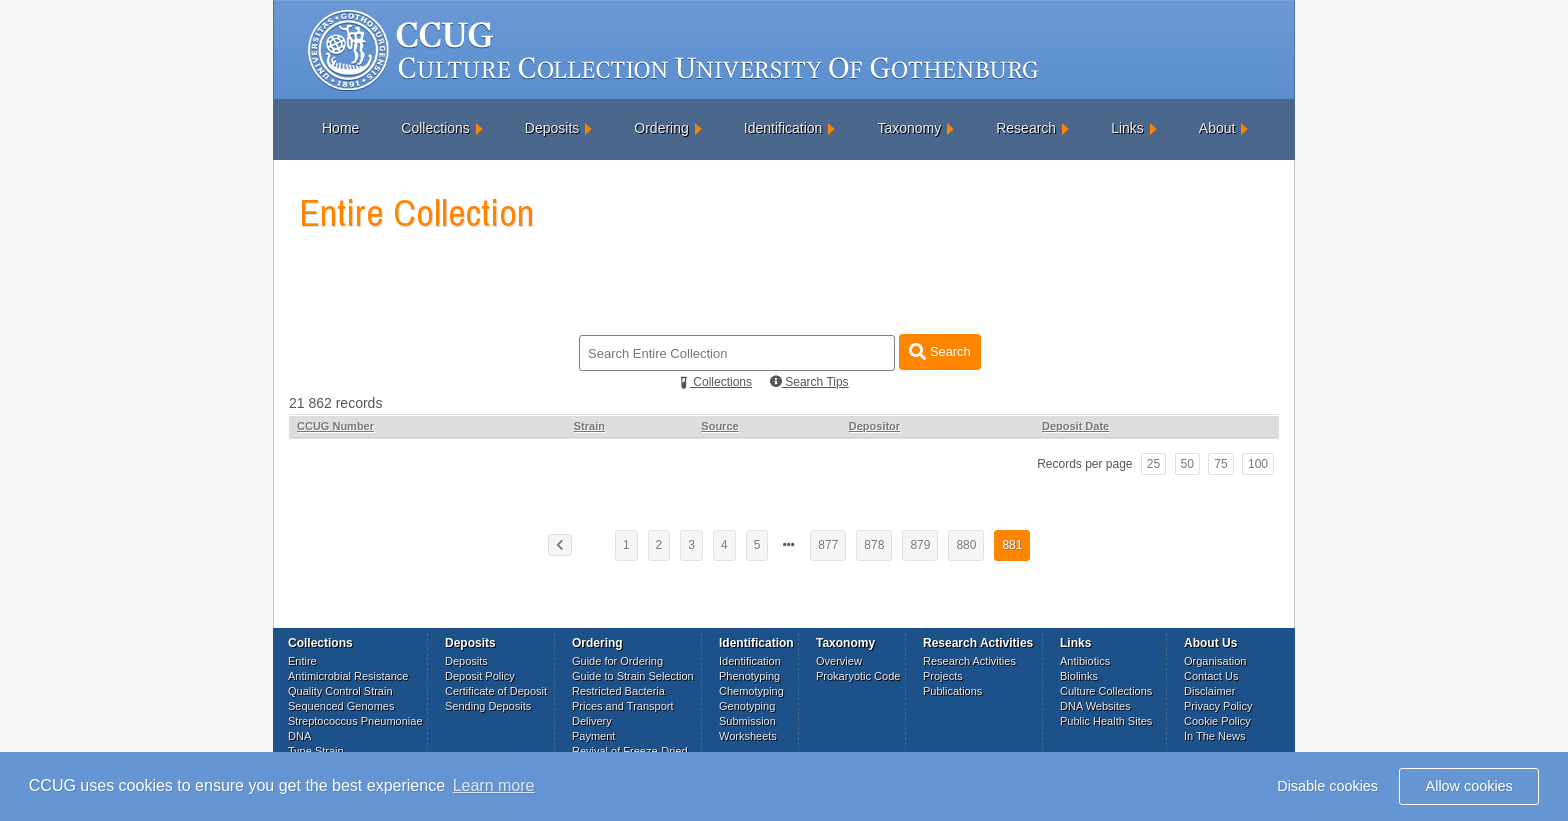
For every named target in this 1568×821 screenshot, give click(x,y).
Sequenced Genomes (341, 706)
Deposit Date (1075, 426)
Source (719, 426)
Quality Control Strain (340, 691)
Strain (589, 426)
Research (1026, 128)
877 (828, 545)
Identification (783, 128)
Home (340, 128)
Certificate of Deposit (496, 691)
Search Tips (809, 382)
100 (1258, 464)
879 (920, 545)
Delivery (592, 721)
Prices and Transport (623, 706)
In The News (1215, 736)
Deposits (552, 128)
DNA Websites (1095, 706)
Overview (839, 661)
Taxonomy (909, 128)
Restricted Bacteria (618, 691)
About (1217, 128)
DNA (299, 736)
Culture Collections (1106, 691)
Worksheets (748, 736)
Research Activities (969, 661)
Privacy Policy (1218, 706)
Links (1127, 128)
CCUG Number (335, 426)
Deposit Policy (480, 676)
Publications (952, 691)
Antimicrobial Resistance (348, 676)
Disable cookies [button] (1327, 786)
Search (939, 351)
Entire (302, 661)
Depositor (874, 426)
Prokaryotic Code (858, 676)
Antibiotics (1085, 661)
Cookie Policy (1217, 721)
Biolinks (1079, 676)
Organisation (1215, 661)
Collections (435, 128)
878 (874, 545)
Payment (593, 736)
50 (1187, 464)
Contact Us (1211, 676)
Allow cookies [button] (1469, 786)
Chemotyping (751, 691)
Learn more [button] (494, 785)
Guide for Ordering (617, 661)
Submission (747, 721)
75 (1220, 464)
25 (1153, 464)
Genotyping (747, 706)
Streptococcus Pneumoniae (355, 721)
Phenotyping (749, 676)
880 (966, 545)
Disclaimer (1209, 691)
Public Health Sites (1106, 721)
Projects (943, 676)
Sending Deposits (488, 706)
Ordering (661, 128)
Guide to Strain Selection (633, 676)
